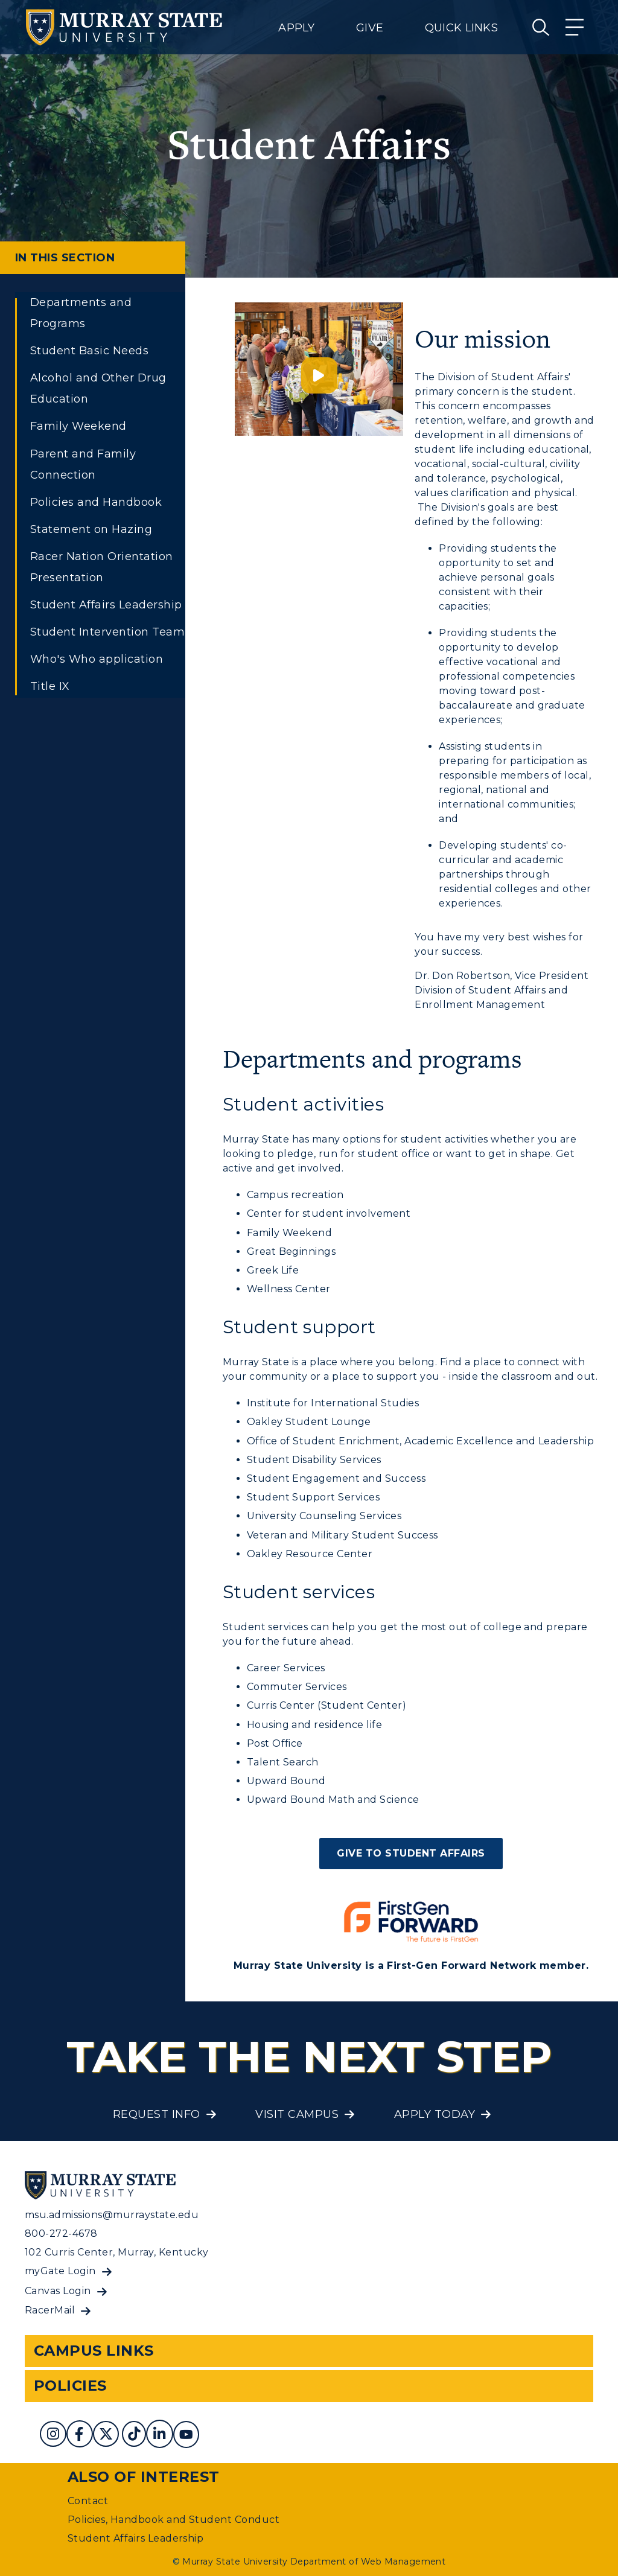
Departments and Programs (81, 313)
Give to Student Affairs (411, 1853)
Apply (296, 27)
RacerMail (50, 2310)
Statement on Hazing (91, 529)
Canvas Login (58, 2291)
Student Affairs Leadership (106, 604)
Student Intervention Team (107, 632)
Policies (70, 2385)
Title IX (50, 686)
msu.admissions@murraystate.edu (112, 2215)
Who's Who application (96, 659)
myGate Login (60, 2271)
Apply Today (434, 2114)
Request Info (156, 2114)
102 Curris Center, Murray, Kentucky (117, 2252)
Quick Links (461, 27)
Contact (88, 2501)
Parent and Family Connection (83, 464)
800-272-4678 (61, 2233)
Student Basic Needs (89, 350)
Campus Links (94, 2350)
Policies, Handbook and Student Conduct (173, 2519)
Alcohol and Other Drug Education (98, 388)
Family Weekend (78, 426)
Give (369, 27)
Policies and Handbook (96, 502)
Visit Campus (297, 2114)
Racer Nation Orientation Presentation (101, 567)
